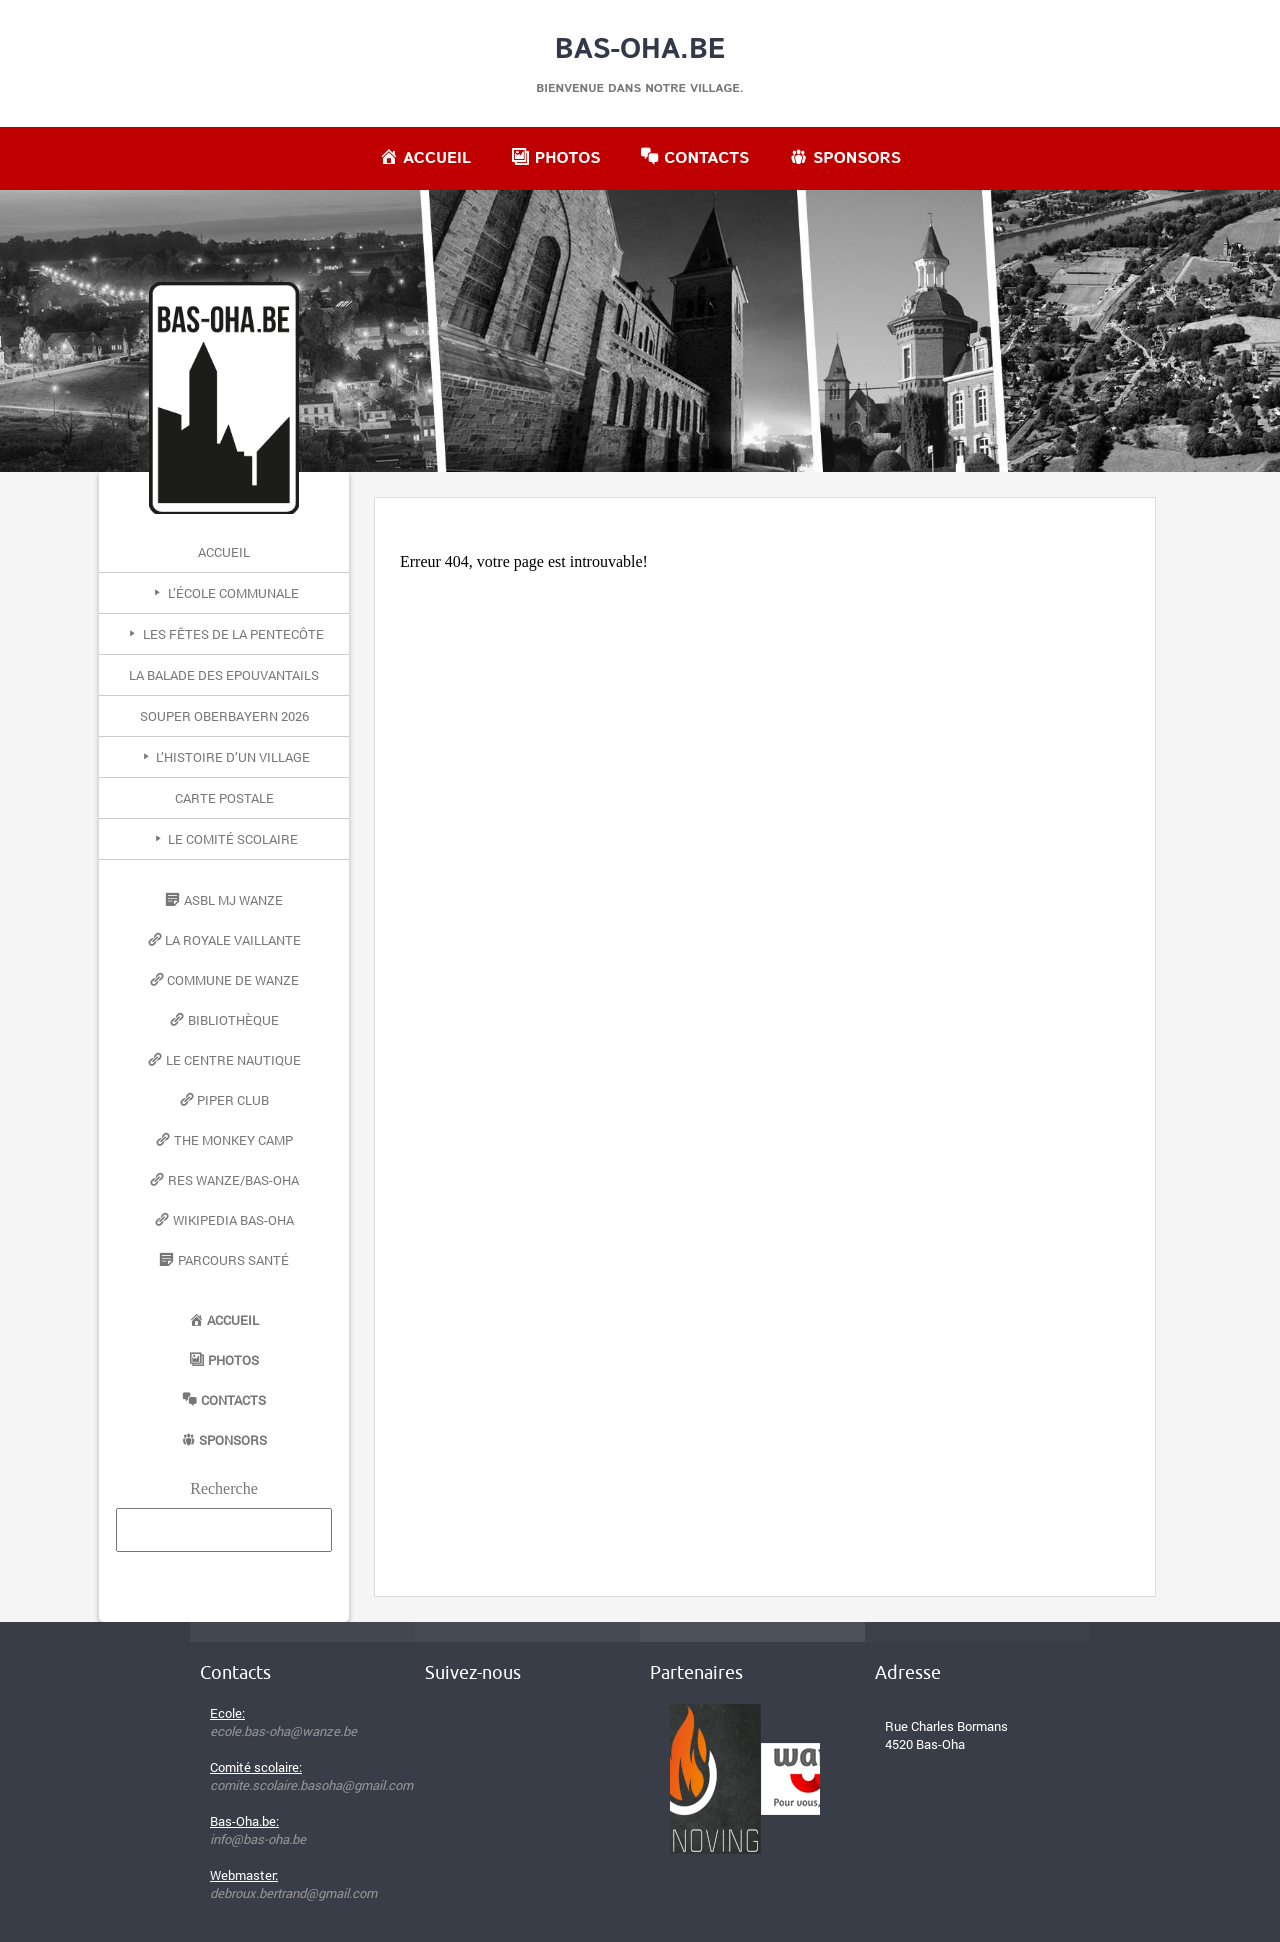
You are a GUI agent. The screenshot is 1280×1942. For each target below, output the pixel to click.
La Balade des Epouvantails (224, 675)
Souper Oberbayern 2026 (224, 716)
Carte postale (224, 798)
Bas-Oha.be (640, 50)
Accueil (224, 552)
